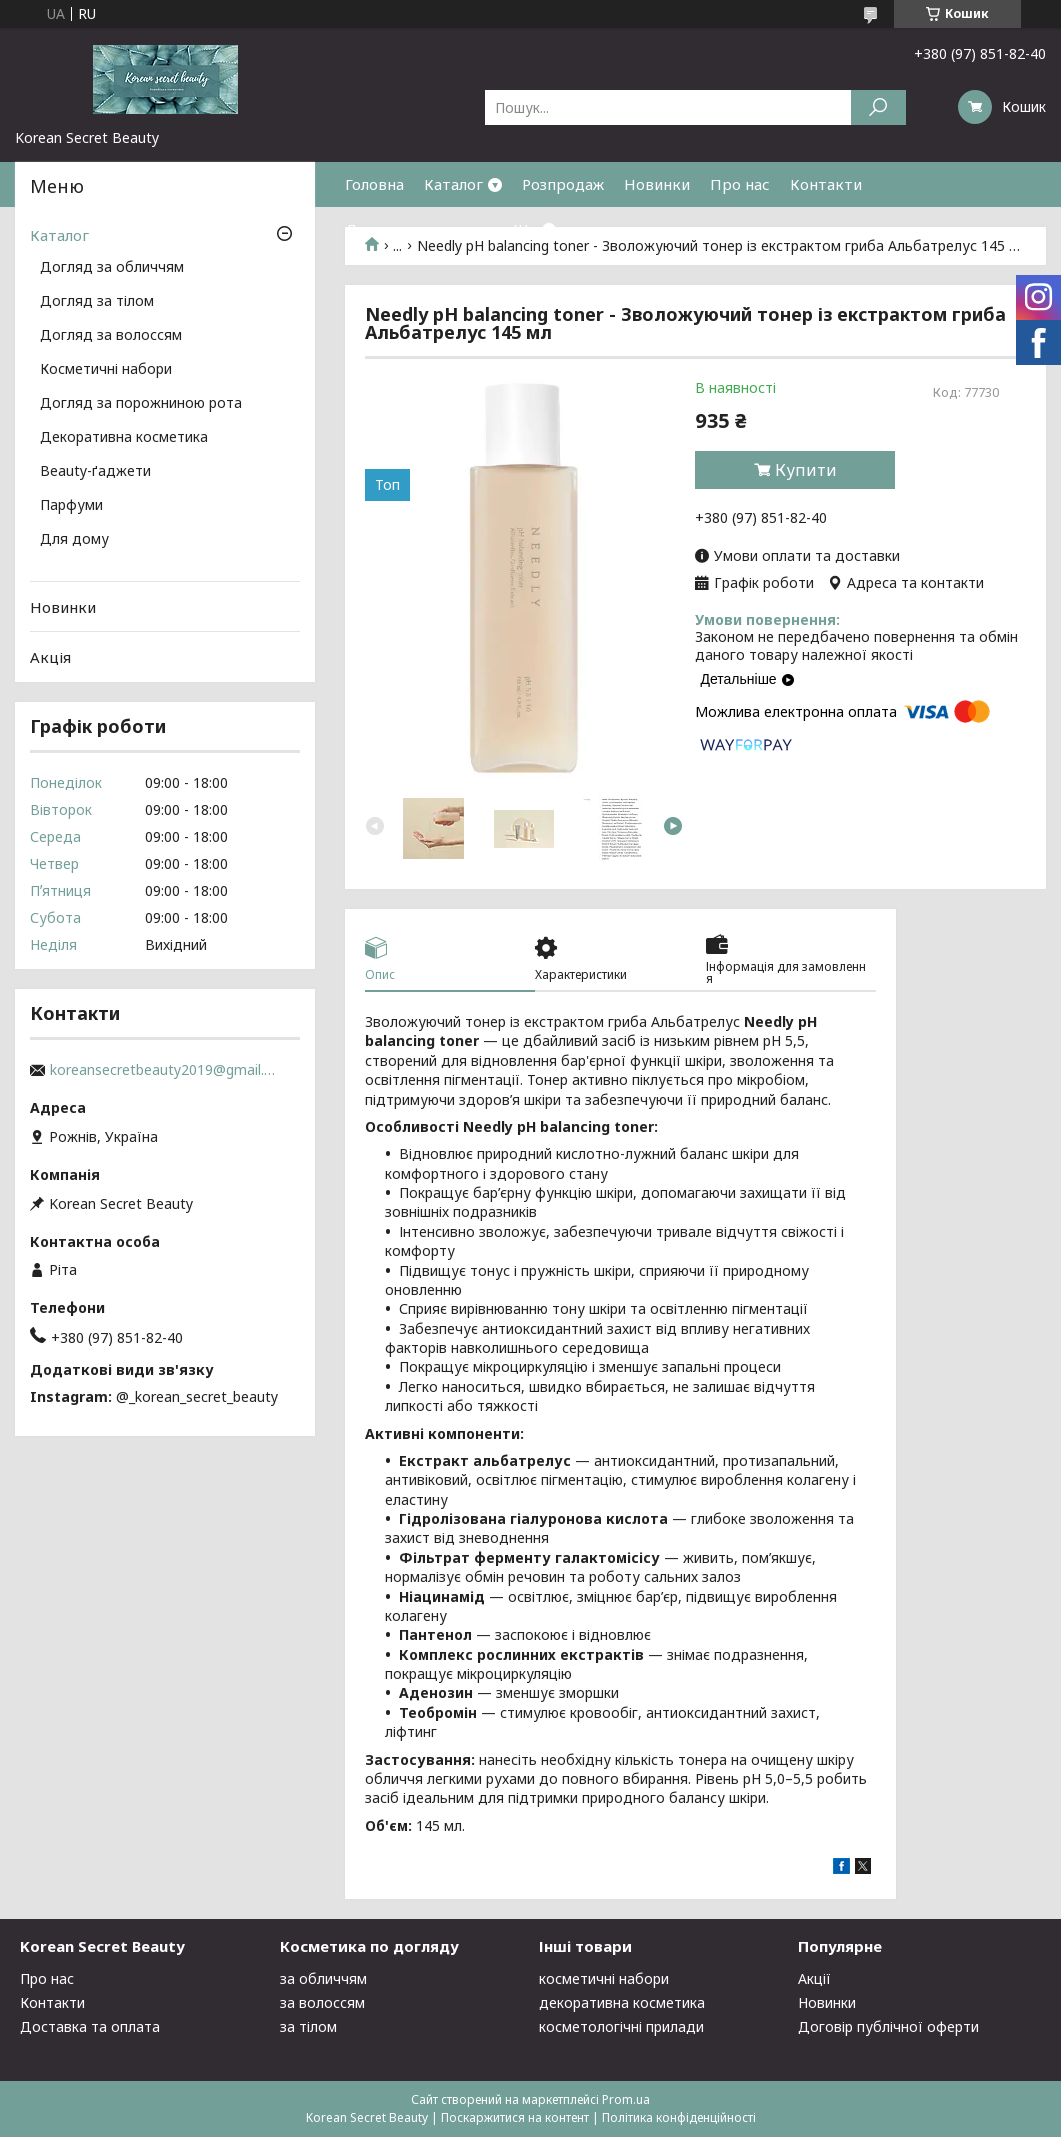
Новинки (657, 184)
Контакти (826, 184)
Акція (50, 657)
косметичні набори (604, 1978)
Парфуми (71, 506)
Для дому (74, 540)
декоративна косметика (622, 2002)
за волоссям (322, 2002)
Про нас (740, 184)
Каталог (453, 184)
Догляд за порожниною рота (141, 404)
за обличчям (323, 1978)
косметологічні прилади (621, 2026)
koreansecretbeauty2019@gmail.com (165, 1070)
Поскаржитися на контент (515, 2117)
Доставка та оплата (419, 229)
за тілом (308, 2026)
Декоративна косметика (124, 438)
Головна (374, 184)
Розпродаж (563, 184)
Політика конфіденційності (679, 2117)
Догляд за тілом (97, 302)
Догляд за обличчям (112, 268)
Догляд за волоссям (111, 336)
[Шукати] (878, 107)
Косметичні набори (106, 370)
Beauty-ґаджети (95, 472)
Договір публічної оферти (888, 2026)
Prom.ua (626, 2099)
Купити (806, 470)
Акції (814, 1978)
